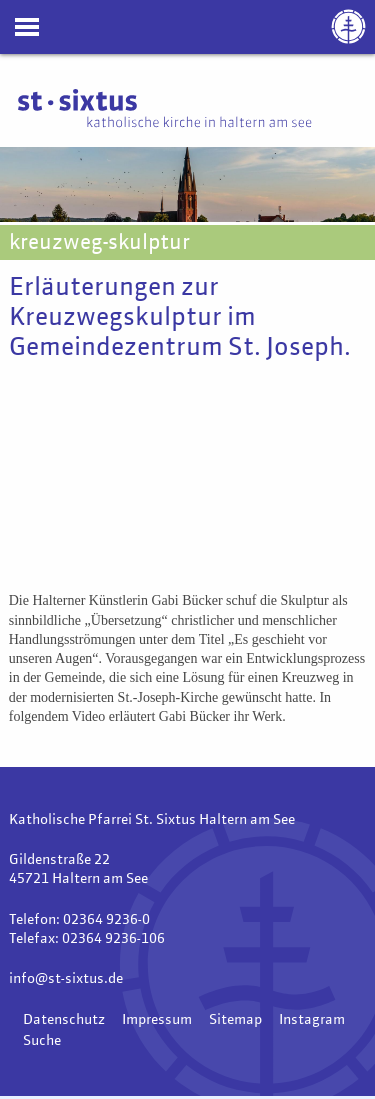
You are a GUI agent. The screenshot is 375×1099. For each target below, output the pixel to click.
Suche (42, 1041)
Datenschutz (64, 1020)
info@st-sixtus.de (66, 979)
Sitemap (235, 1020)
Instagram (312, 1020)
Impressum (157, 1020)
